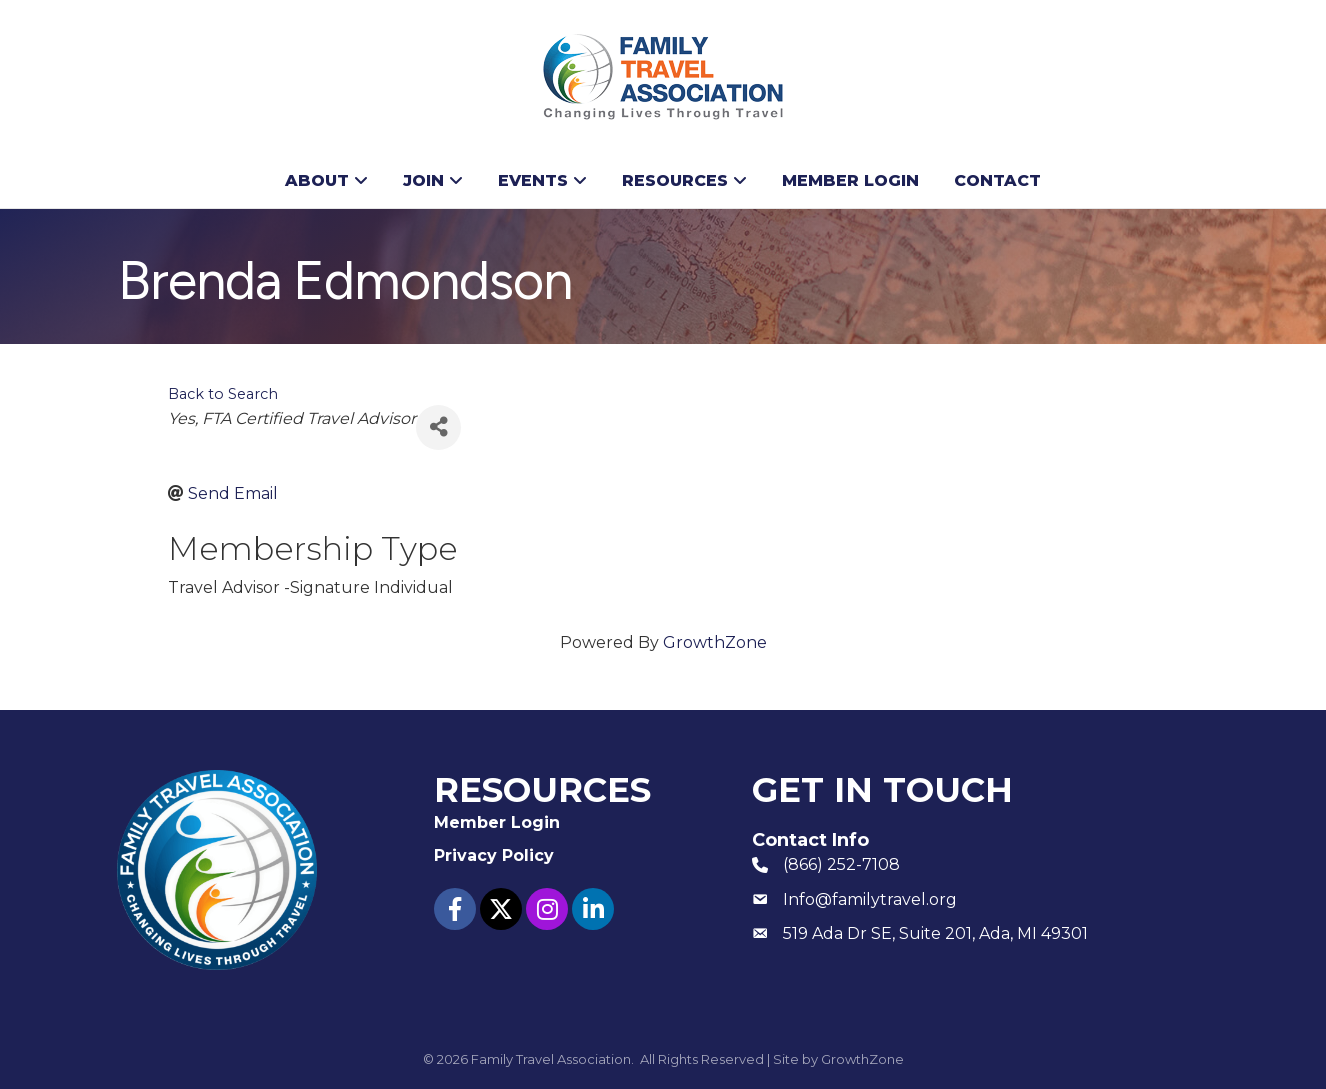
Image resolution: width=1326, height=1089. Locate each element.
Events (533, 180)
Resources (675, 180)
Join (423, 180)
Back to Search (223, 394)
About (317, 180)
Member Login (850, 180)
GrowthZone (715, 642)
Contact (997, 180)
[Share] (438, 427)
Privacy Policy (494, 855)
